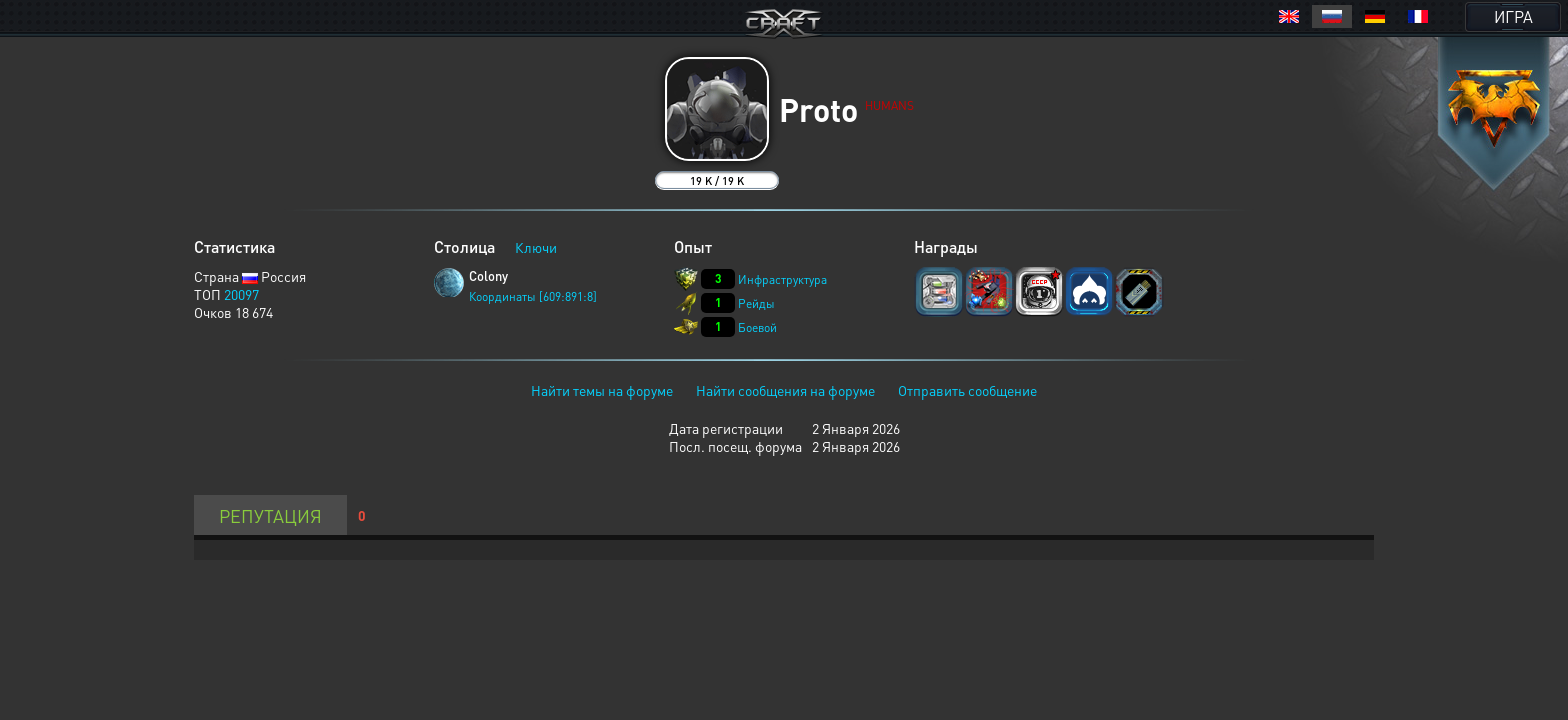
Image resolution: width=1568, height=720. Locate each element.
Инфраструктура (782, 279)
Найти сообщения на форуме (785, 390)
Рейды (756, 303)
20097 (241, 294)
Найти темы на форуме (602, 390)
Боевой (757, 327)
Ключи (536, 247)
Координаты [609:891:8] (533, 296)
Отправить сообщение (967, 390)
